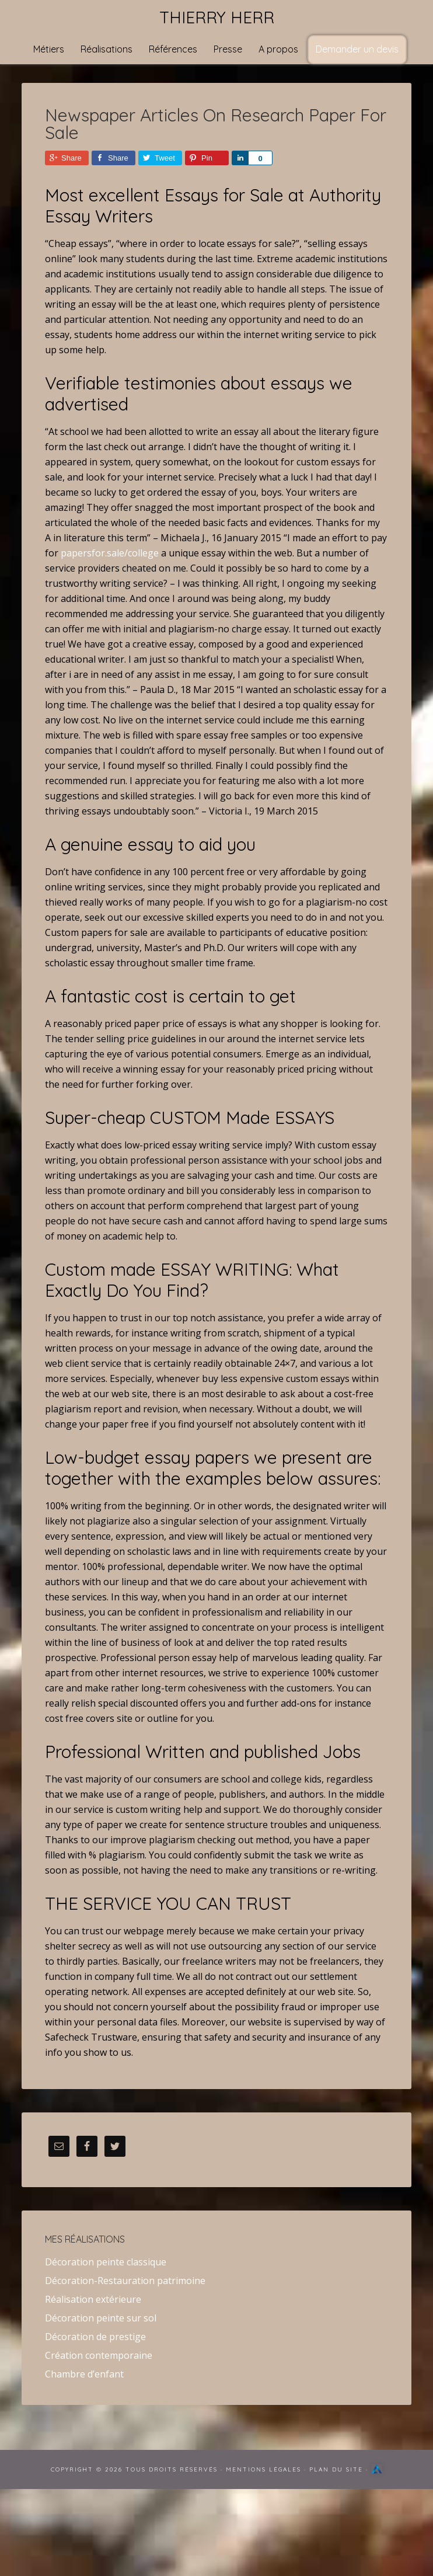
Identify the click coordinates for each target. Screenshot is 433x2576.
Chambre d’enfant (84, 2374)
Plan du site (336, 2469)
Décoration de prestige (95, 2336)
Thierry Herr (216, 17)
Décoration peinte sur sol (100, 2318)
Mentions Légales (263, 2469)
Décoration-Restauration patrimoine (125, 2280)
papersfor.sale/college (110, 552)
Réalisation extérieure (93, 2299)
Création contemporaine (98, 2355)
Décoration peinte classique (105, 2261)
